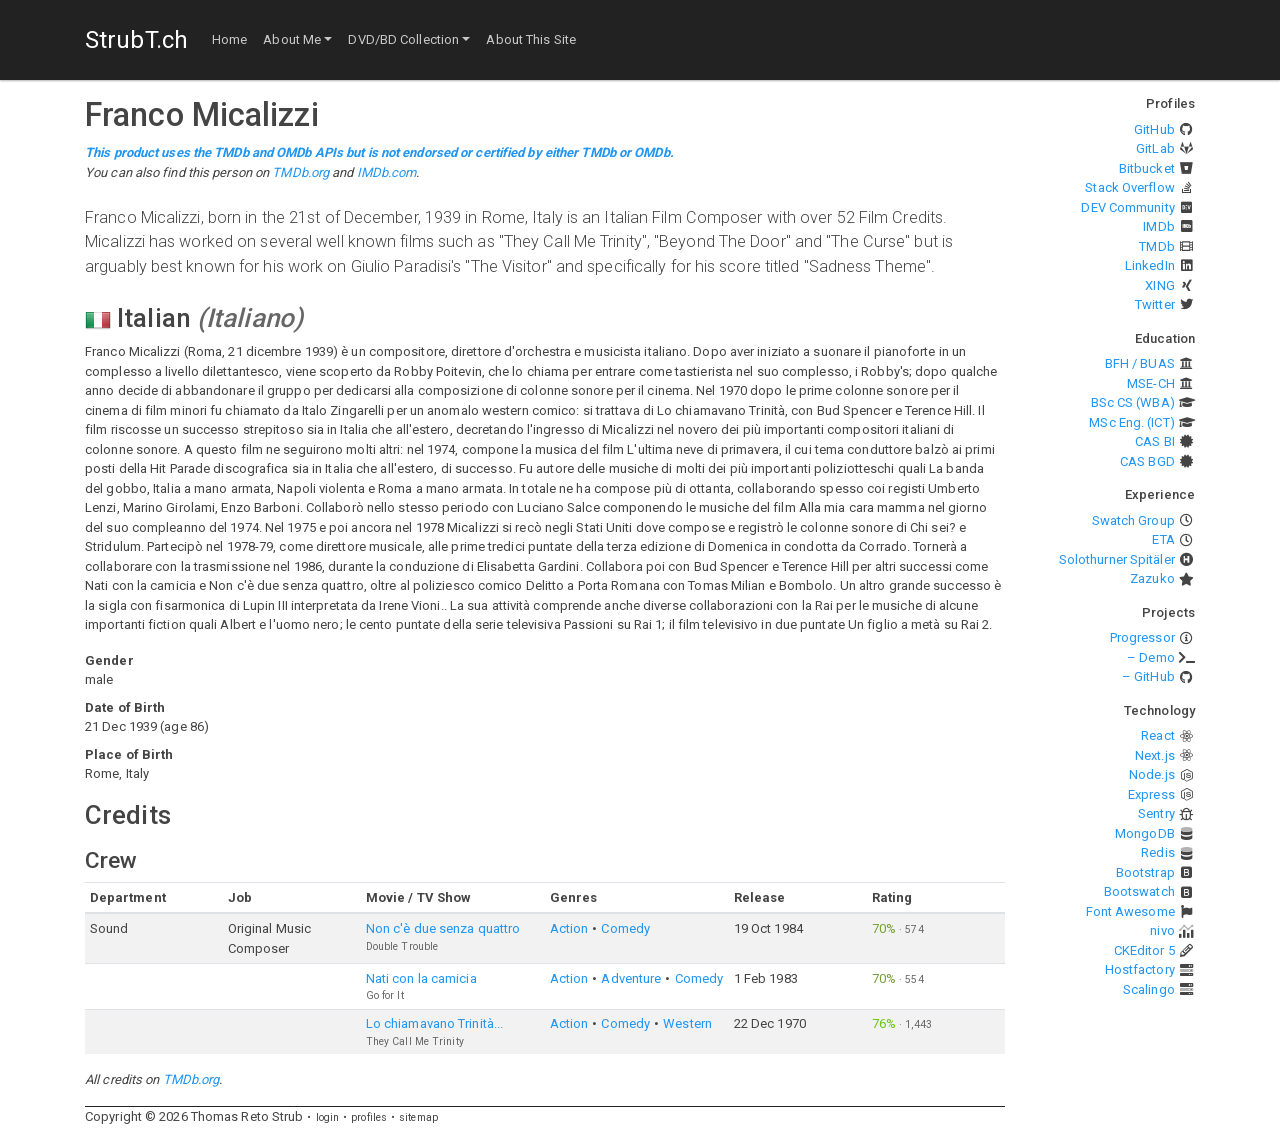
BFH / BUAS (1140, 363)
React (1158, 735)
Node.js (1152, 774)
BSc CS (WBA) (1133, 402)
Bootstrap (1145, 872)
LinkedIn (1150, 265)
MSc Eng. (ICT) (1131, 422)
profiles (369, 1117)
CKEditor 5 (1144, 950)
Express (1151, 794)
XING (1159, 285)
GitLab (1155, 148)
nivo (1162, 930)
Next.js (1155, 755)
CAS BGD (1147, 461)
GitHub (1154, 129)
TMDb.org (300, 172)
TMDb (1156, 246)
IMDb (1158, 226)
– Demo (1151, 657)
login (328, 1117)
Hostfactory (1140, 969)
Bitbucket (1147, 168)
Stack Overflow (1129, 187)
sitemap (418, 1117)
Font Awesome (1130, 911)
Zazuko (1152, 578)
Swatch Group (1133, 520)
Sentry (1156, 813)
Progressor (1142, 637)
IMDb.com (387, 172)
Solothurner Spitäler (1117, 559)
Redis (1158, 852)
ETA (1163, 539)
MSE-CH (1151, 383)
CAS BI (1155, 441)
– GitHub (1148, 676)
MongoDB (1145, 833)
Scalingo (1149, 989)
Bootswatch (1139, 891)
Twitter (1155, 304)
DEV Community (1127, 207)
